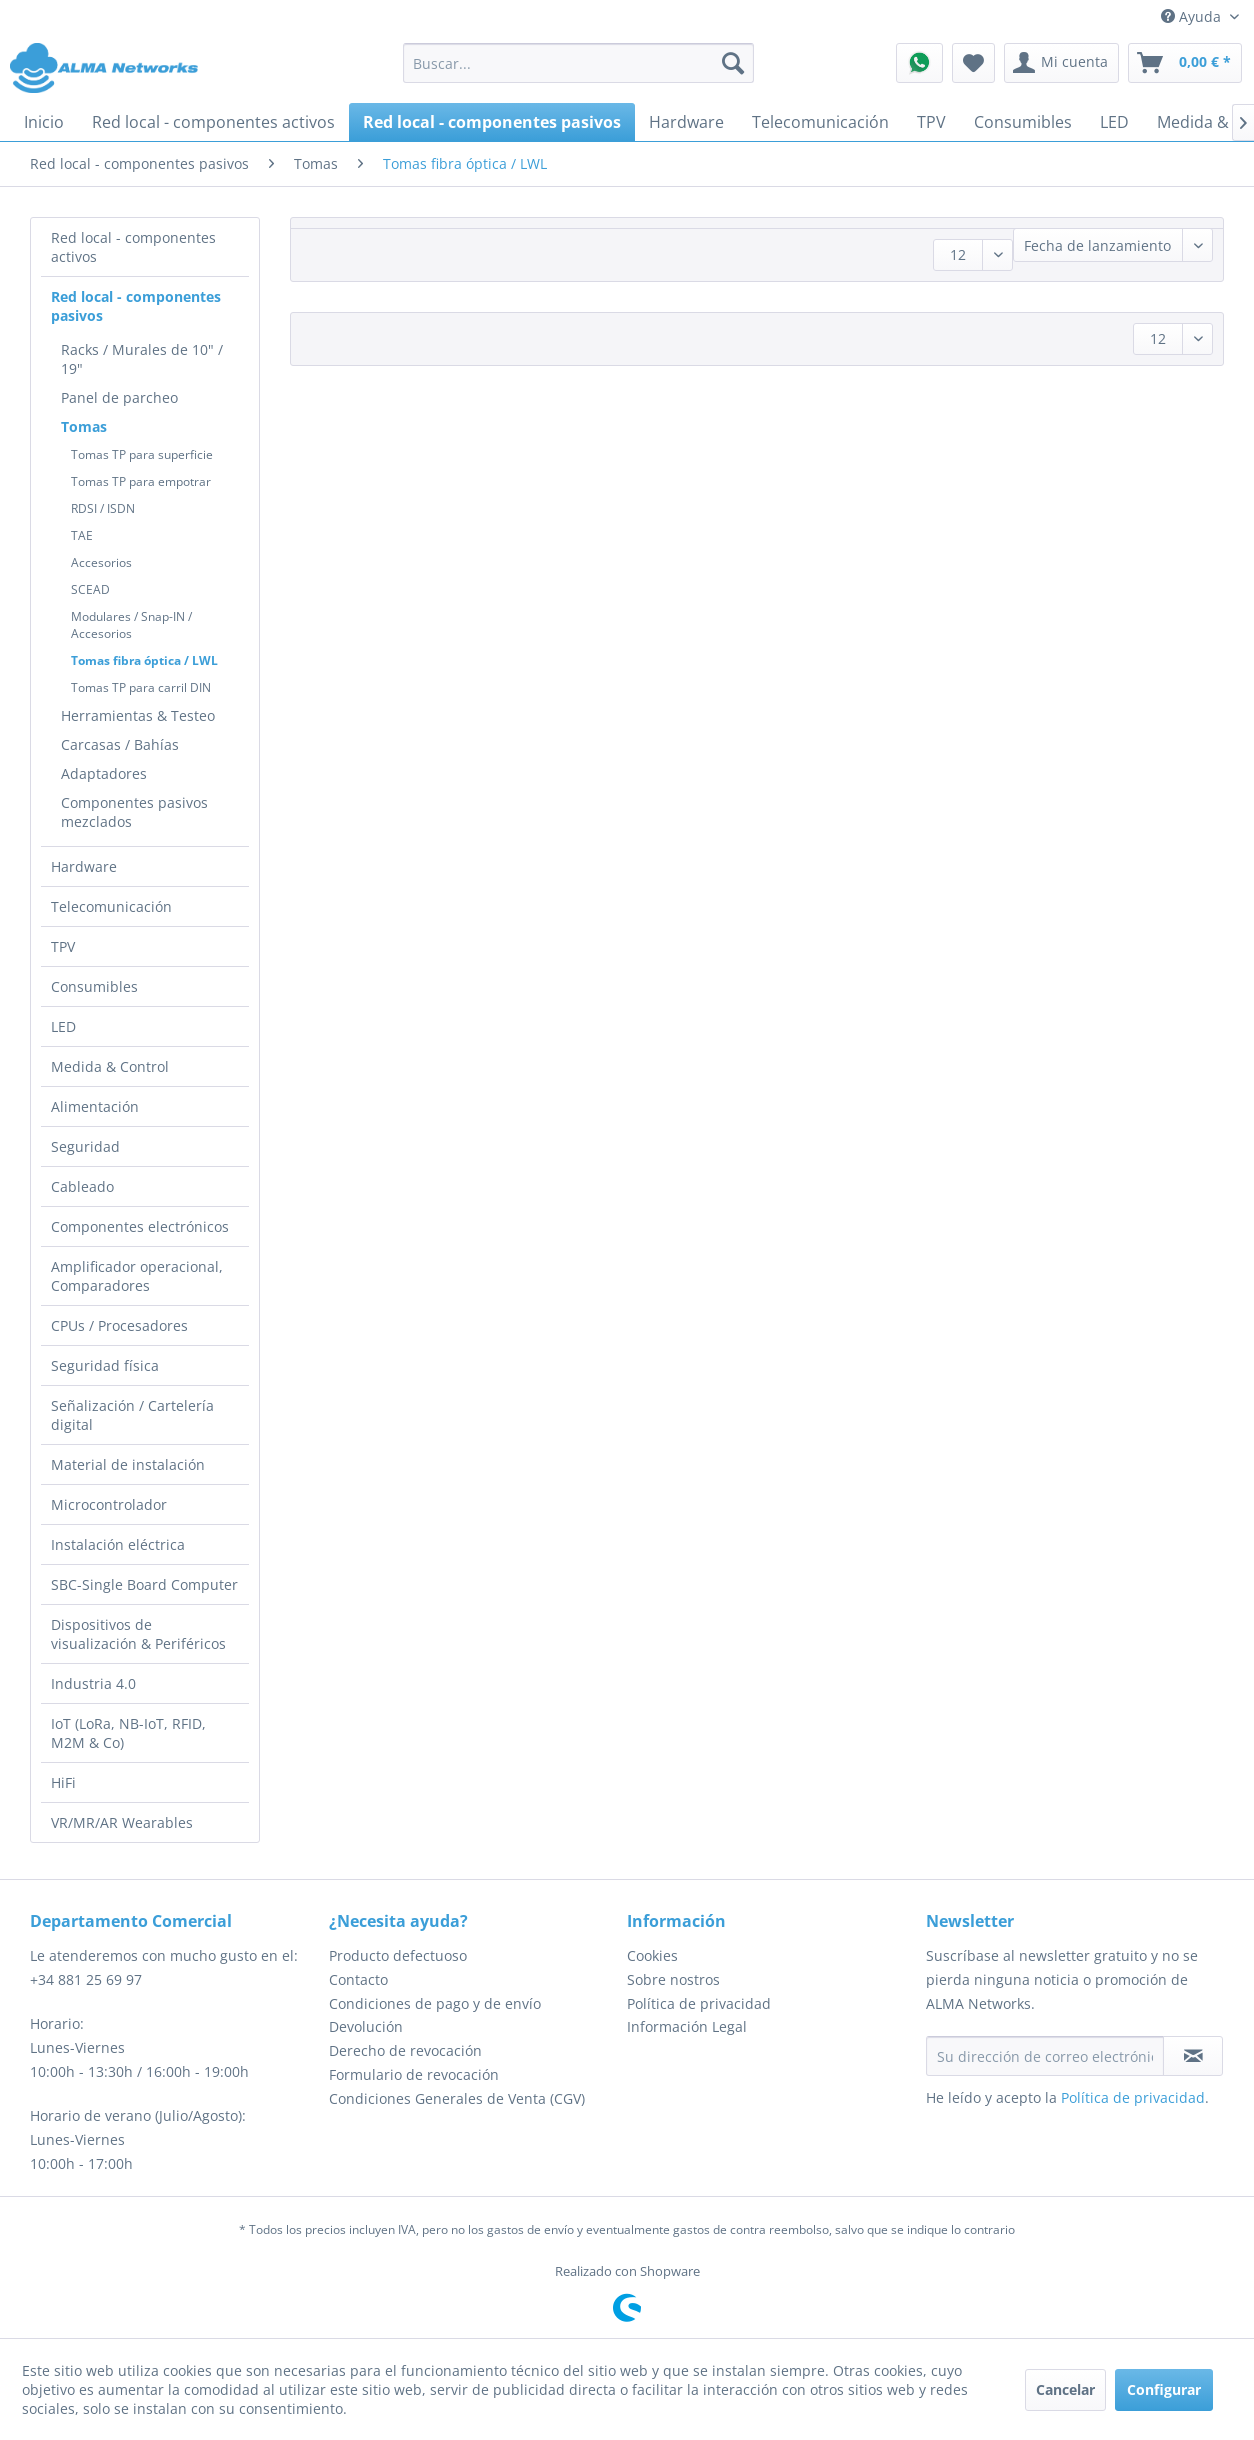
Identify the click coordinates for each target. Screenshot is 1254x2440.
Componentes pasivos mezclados (134, 812)
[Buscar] (733, 63)
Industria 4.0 (93, 1683)
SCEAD (90, 589)
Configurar (1164, 2389)
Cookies (652, 1955)
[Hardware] (686, 122)
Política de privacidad (699, 2003)
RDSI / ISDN (103, 508)
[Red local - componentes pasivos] (492, 122)
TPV (63, 946)
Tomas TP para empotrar (141, 481)
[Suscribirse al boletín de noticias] (1193, 2056)
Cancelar (1065, 2389)
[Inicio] (44, 122)
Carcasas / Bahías (120, 744)
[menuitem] (578, 63)
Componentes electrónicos (140, 1226)
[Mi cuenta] (1061, 63)
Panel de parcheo (119, 397)
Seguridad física (105, 1365)
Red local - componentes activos (133, 247)
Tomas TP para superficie (142, 454)
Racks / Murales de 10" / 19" (142, 359)
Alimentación (95, 1106)
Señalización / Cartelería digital (132, 1415)
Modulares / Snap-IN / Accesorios (131, 625)
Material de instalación (128, 1464)
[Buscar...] (578, 63)
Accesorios (101, 562)
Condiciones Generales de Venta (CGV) (457, 2098)
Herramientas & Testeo (138, 715)
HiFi (63, 1782)
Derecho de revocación (405, 2050)
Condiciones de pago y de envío (435, 2003)
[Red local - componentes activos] (213, 122)
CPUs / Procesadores (119, 1325)
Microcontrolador (109, 1504)
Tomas (84, 426)
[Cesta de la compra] (1185, 63)
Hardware (84, 866)
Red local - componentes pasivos (136, 306)
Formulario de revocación (414, 2074)
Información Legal (687, 2026)
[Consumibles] (1023, 122)
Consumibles (94, 986)
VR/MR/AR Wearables (122, 1822)
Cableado (82, 1186)
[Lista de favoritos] (973, 63)
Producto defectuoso (398, 1955)
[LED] (1114, 122)
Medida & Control (110, 1066)
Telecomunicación (111, 906)
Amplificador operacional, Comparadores (137, 1276)
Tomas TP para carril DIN (141, 687)
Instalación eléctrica (118, 1544)
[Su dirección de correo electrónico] (1045, 2056)
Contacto (358, 1979)
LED (63, 1026)
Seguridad (85, 1146)
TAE (82, 535)
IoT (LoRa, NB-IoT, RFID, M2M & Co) (128, 1733)
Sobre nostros (673, 1979)
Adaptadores (104, 773)
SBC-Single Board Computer (144, 1584)
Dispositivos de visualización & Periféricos (138, 1634)
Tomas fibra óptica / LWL (144, 660)
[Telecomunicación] (820, 122)
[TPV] (931, 122)
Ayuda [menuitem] (1193, 16)
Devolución (366, 2026)
